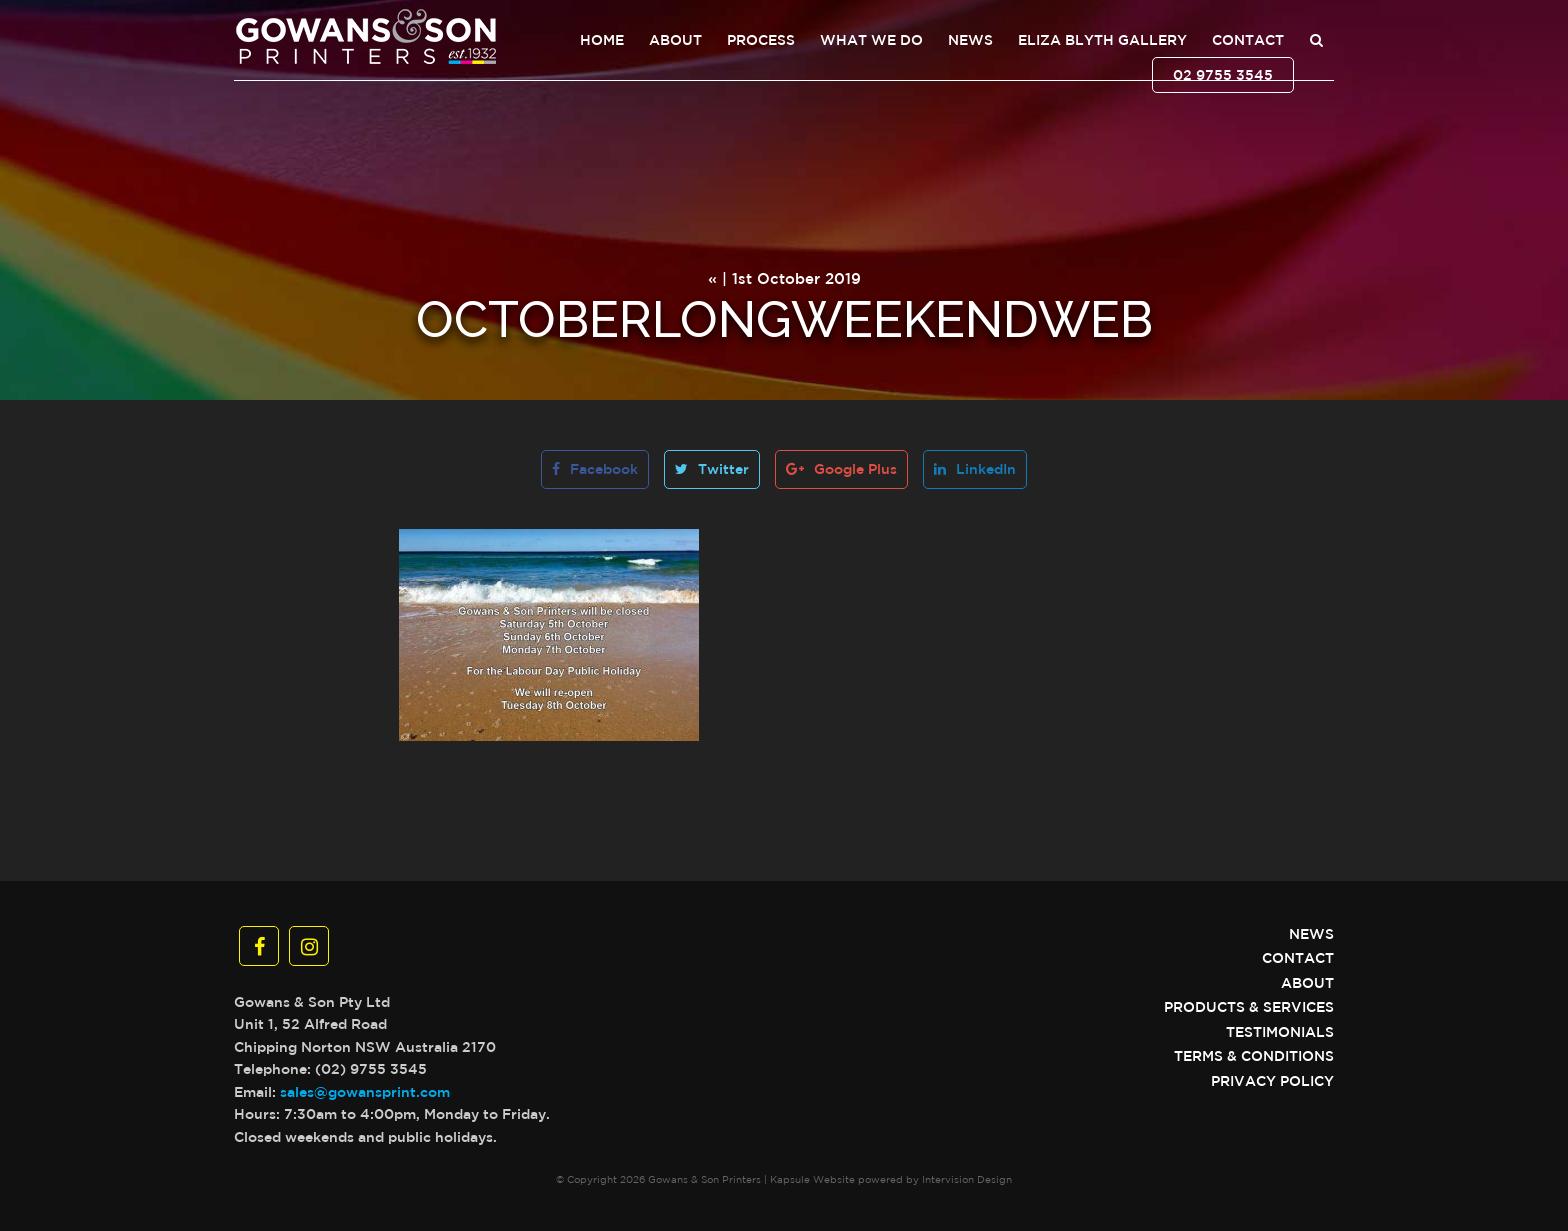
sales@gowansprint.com (365, 1092)
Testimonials (1280, 1032)
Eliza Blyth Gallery (1102, 40)
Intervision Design (967, 1179)
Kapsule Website (812, 1179)
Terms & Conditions (1254, 1056)
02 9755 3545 (1223, 75)
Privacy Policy (1272, 1081)
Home (602, 40)
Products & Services (1249, 1007)
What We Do (871, 40)
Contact (1248, 40)
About (675, 40)
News (970, 40)
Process (761, 40)
